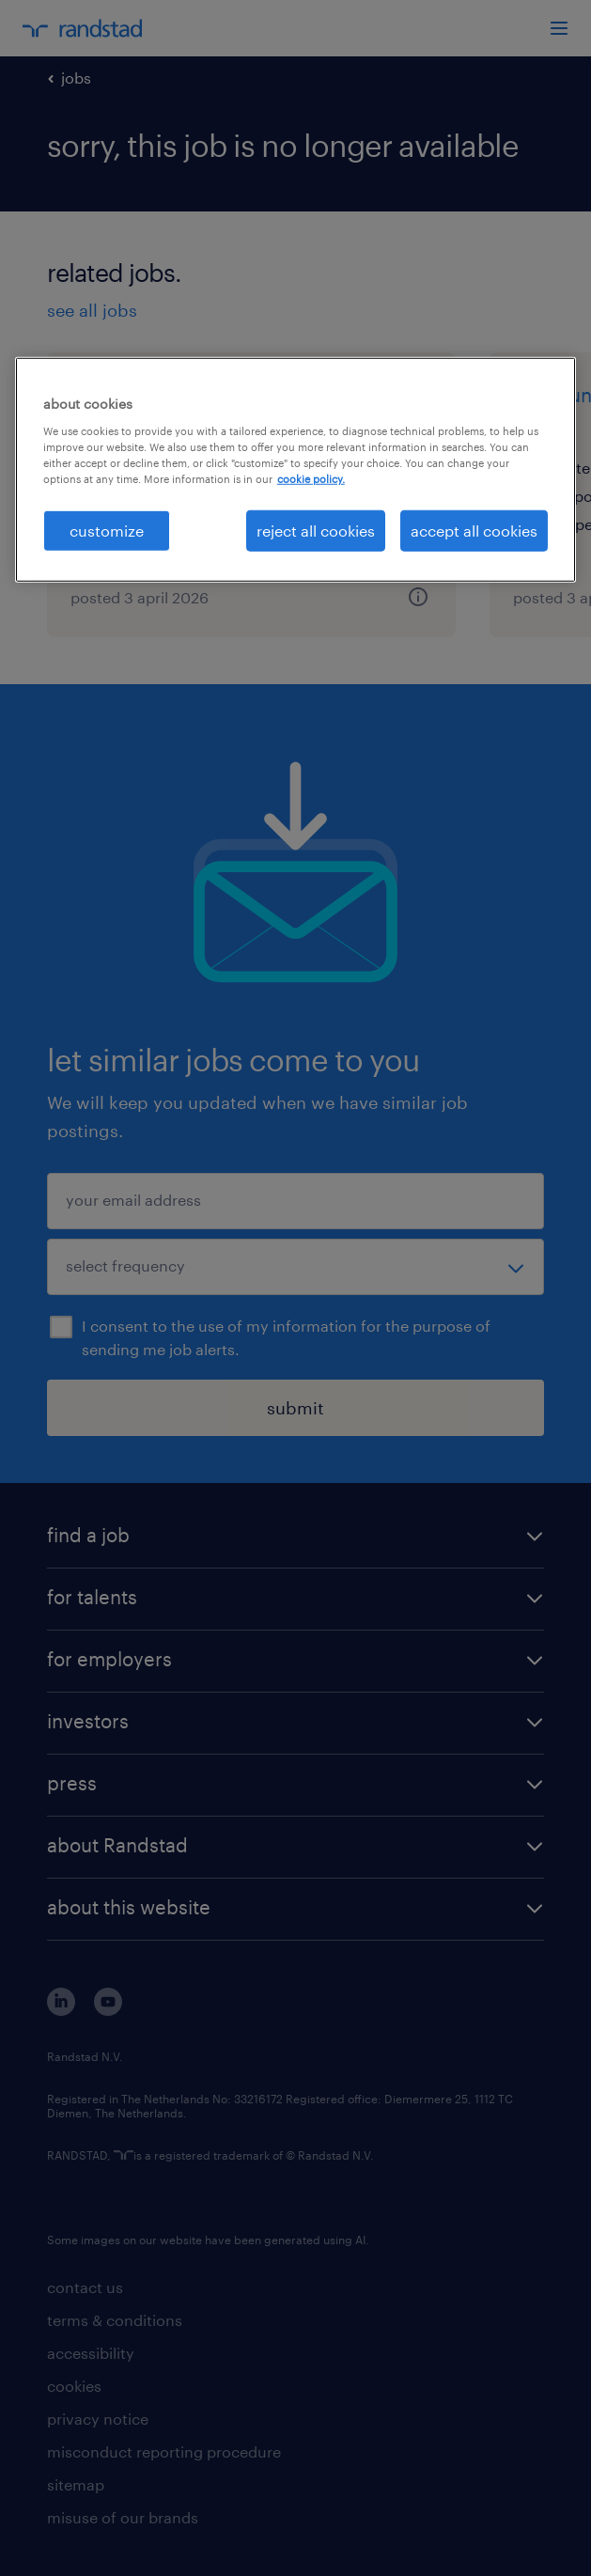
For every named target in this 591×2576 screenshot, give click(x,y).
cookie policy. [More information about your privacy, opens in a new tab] (311, 479)
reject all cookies (316, 530)
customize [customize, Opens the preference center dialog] (107, 530)
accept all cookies (474, 530)
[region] (296, 470)
